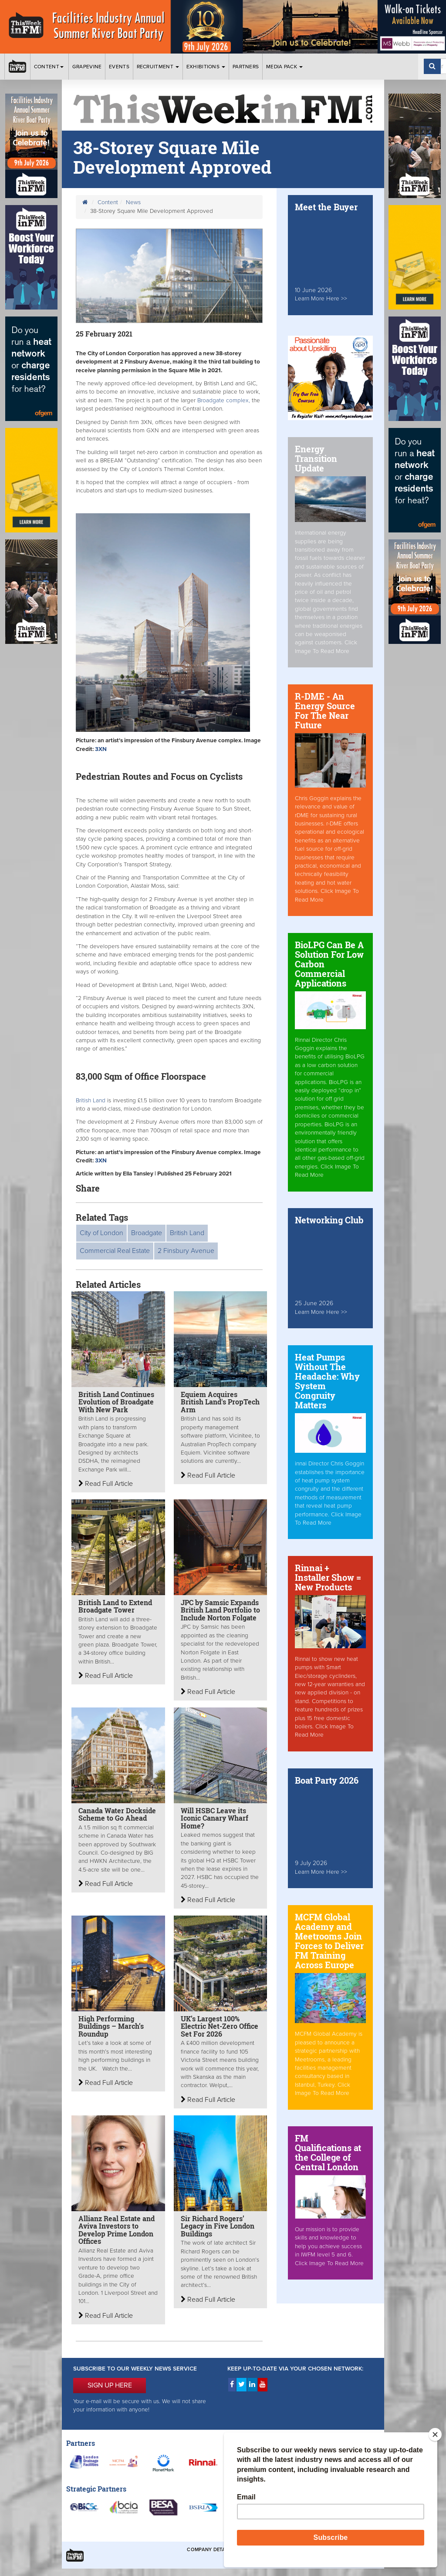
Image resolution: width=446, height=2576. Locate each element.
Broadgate (146, 1233)
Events (119, 67)
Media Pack (284, 67)
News (133, 202)
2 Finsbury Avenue (186, 1250)
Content (49, 67)
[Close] (435, 2434)
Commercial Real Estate (115, 1250)
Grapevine (87, 67)
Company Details (210, 2549)
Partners (246, 67)
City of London (101, 1233)
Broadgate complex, (223, 400)
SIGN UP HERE (110, 2385)
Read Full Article (105, 1483)
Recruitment (158, 67)
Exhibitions (206, 67)
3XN (101, 749)
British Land (90, 1100)
